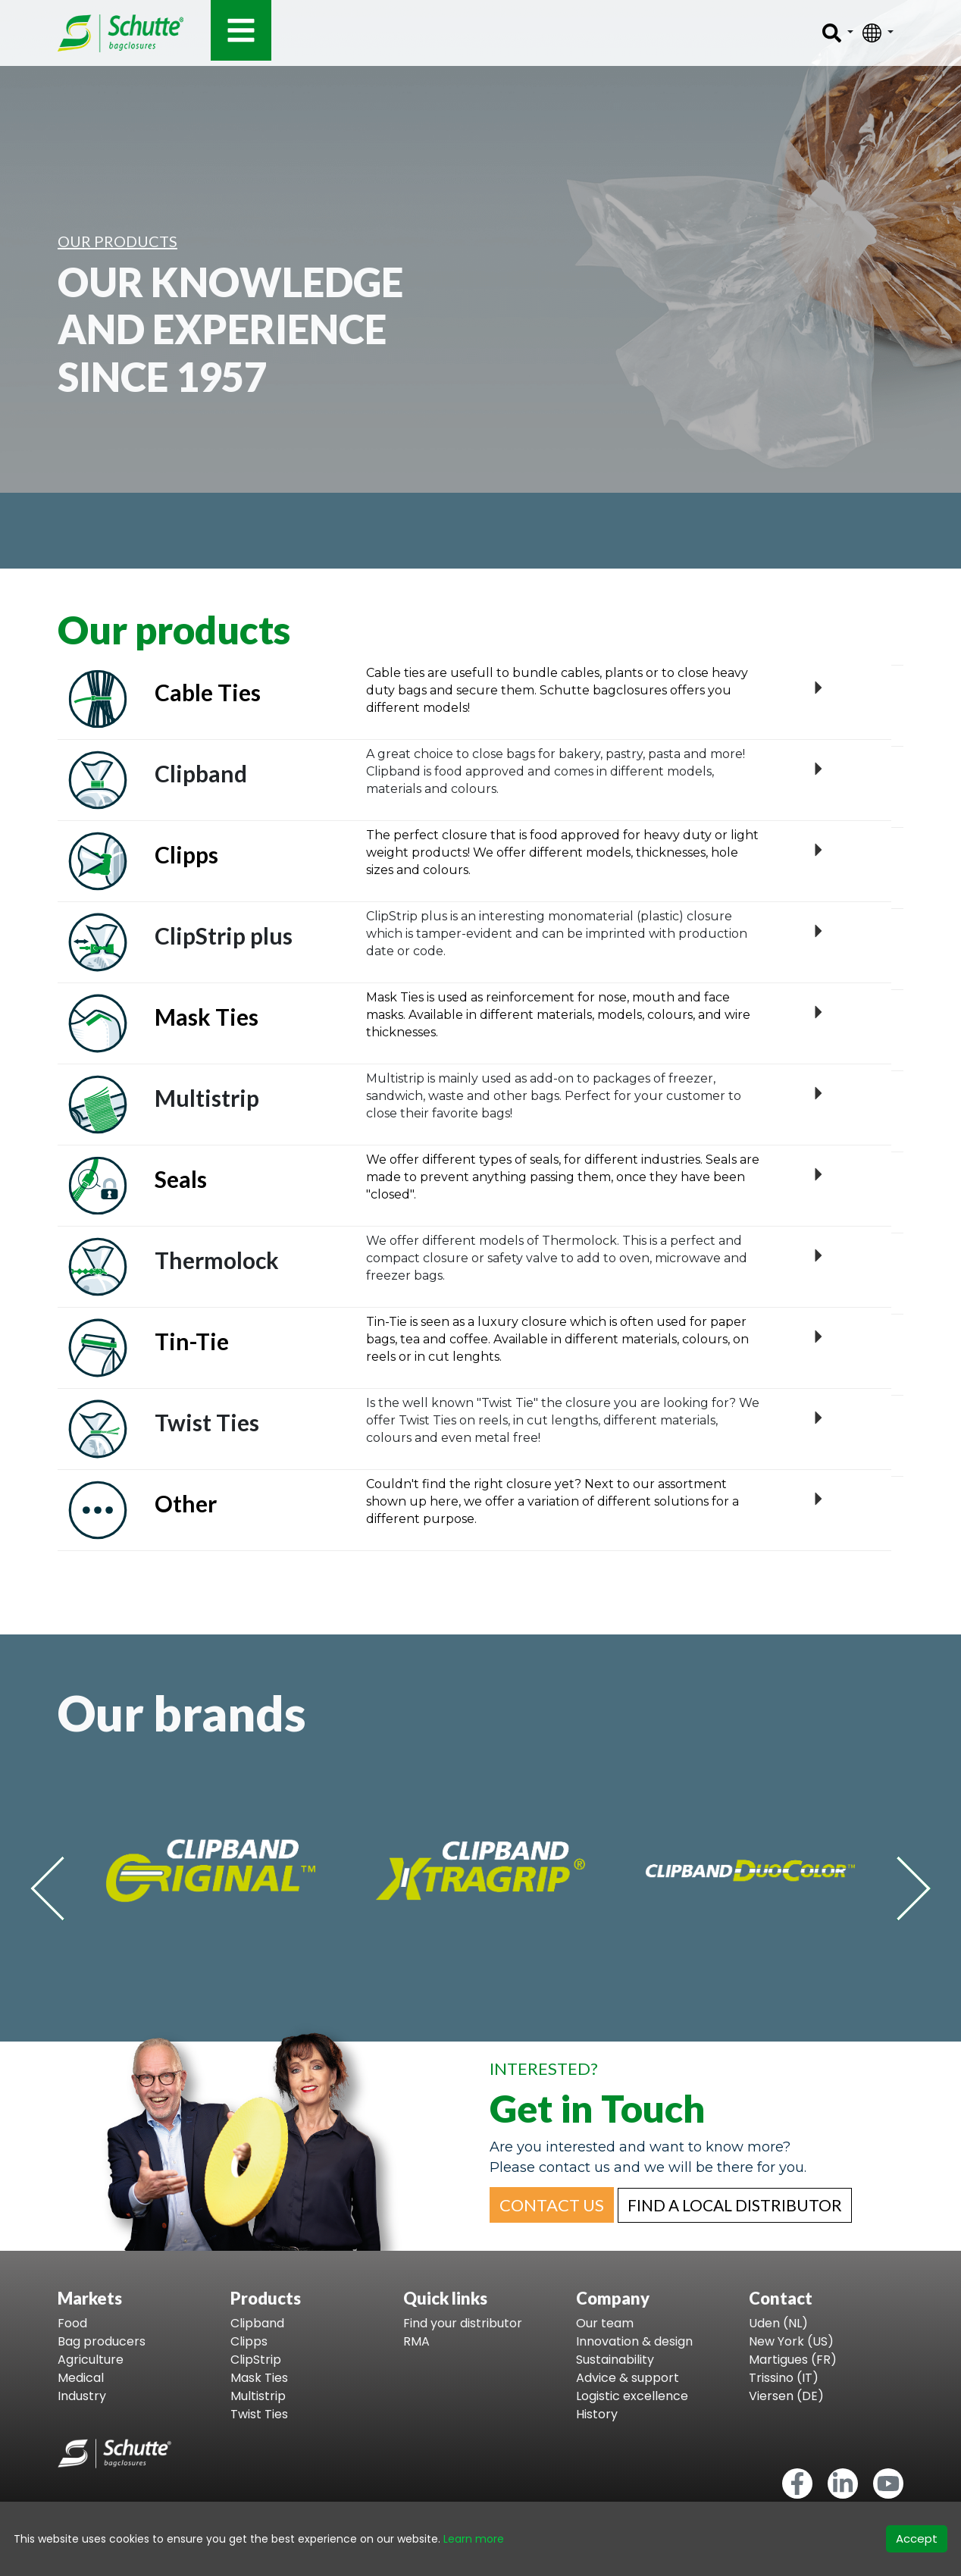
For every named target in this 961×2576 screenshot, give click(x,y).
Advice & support (627, 2377)
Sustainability (615, 2359)
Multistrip (258, 2396)
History (597, 2414)
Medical (81, 2377)
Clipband (257, 2323)
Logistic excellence (632, 2396)
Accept (917, 2538)
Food (72, 2323)
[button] (552, 2205)
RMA (416, 2341)
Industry (82, 2396)
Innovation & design (634, 2341)
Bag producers (102, 2341)
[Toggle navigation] (241, 30)
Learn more (473, 2538)
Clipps (249, 2341)
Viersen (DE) (786, 2396)
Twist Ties (259, 2414)
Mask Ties (259, 2377)
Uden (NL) (778, 2323)
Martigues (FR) (793, 2359)
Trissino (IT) (784, 2377)
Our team (605, 2323)
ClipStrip (255, 2359)
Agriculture (91, 2359)
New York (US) (791, 2341)
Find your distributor (462, 2323)
